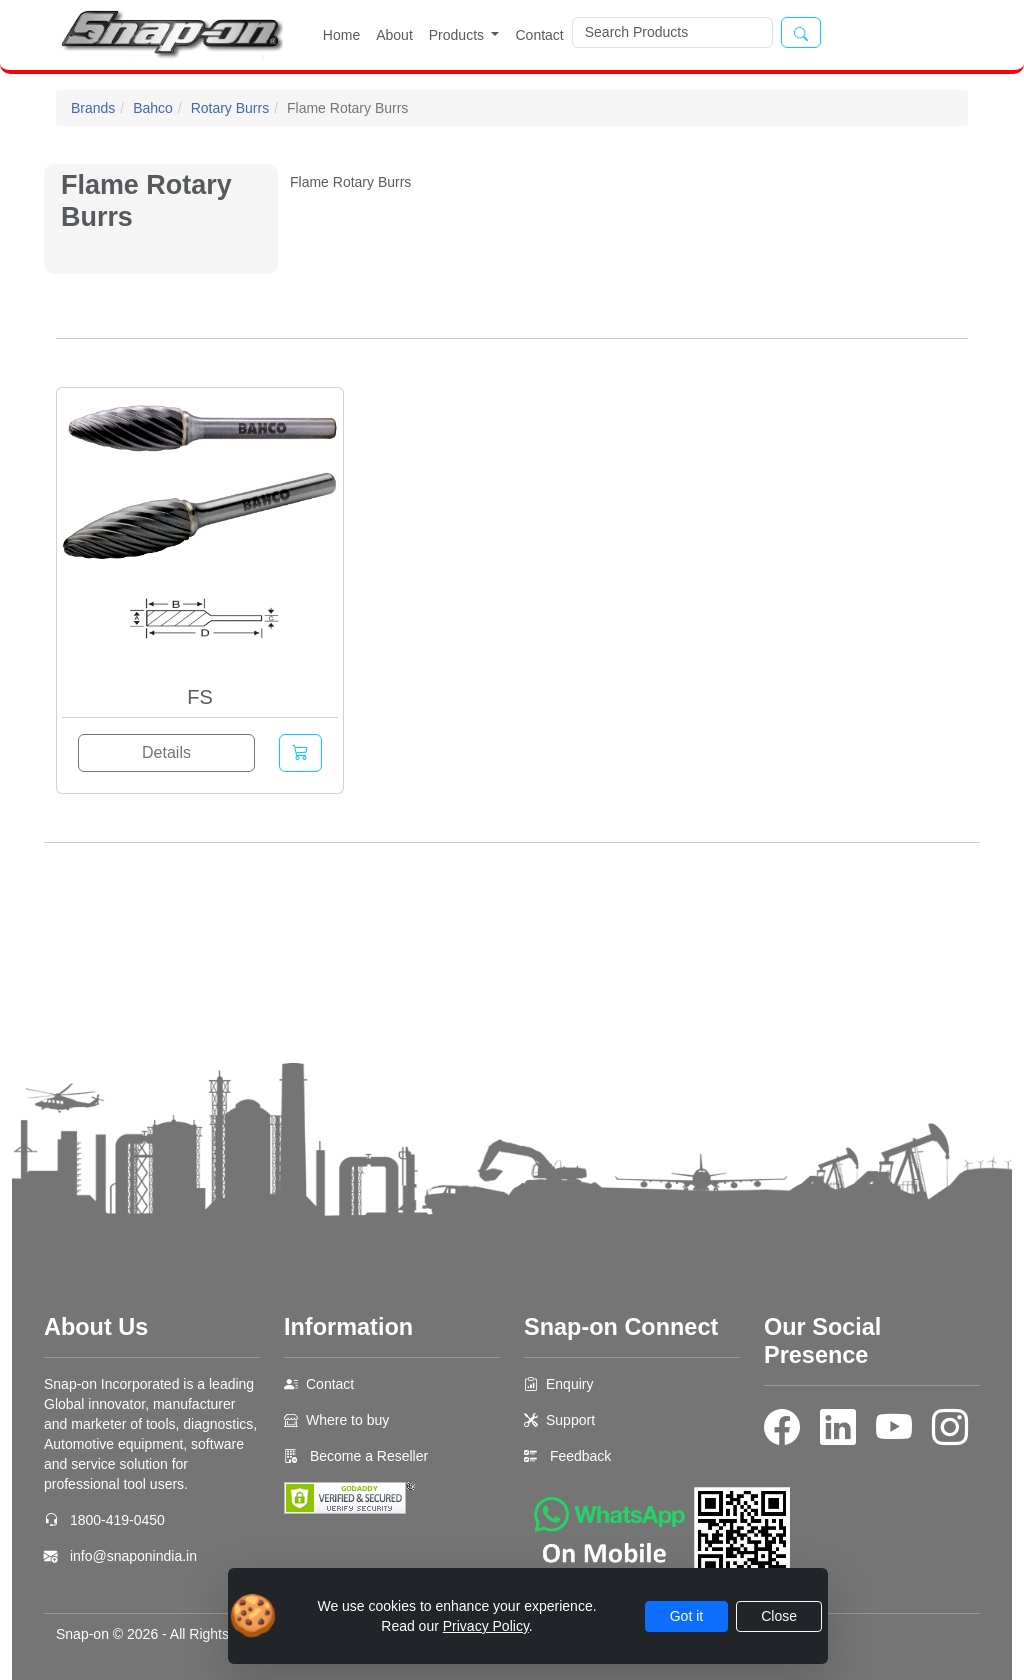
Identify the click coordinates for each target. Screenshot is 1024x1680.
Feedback (580, 1456)
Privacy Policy (486, 1626)
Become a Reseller (367, 1456)
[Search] (672, 32)
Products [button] (458, 35)
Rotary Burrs (230, 108)
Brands (93, 108)
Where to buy (347, 1420)
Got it (686, 1616)
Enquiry (569, 1384)
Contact (539, 35)
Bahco (153, 108)
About (394, 35)
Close (779, 1616)
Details (166, 752)
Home (341, 35)
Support (570, 1420)
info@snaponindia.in (133, 1556)
